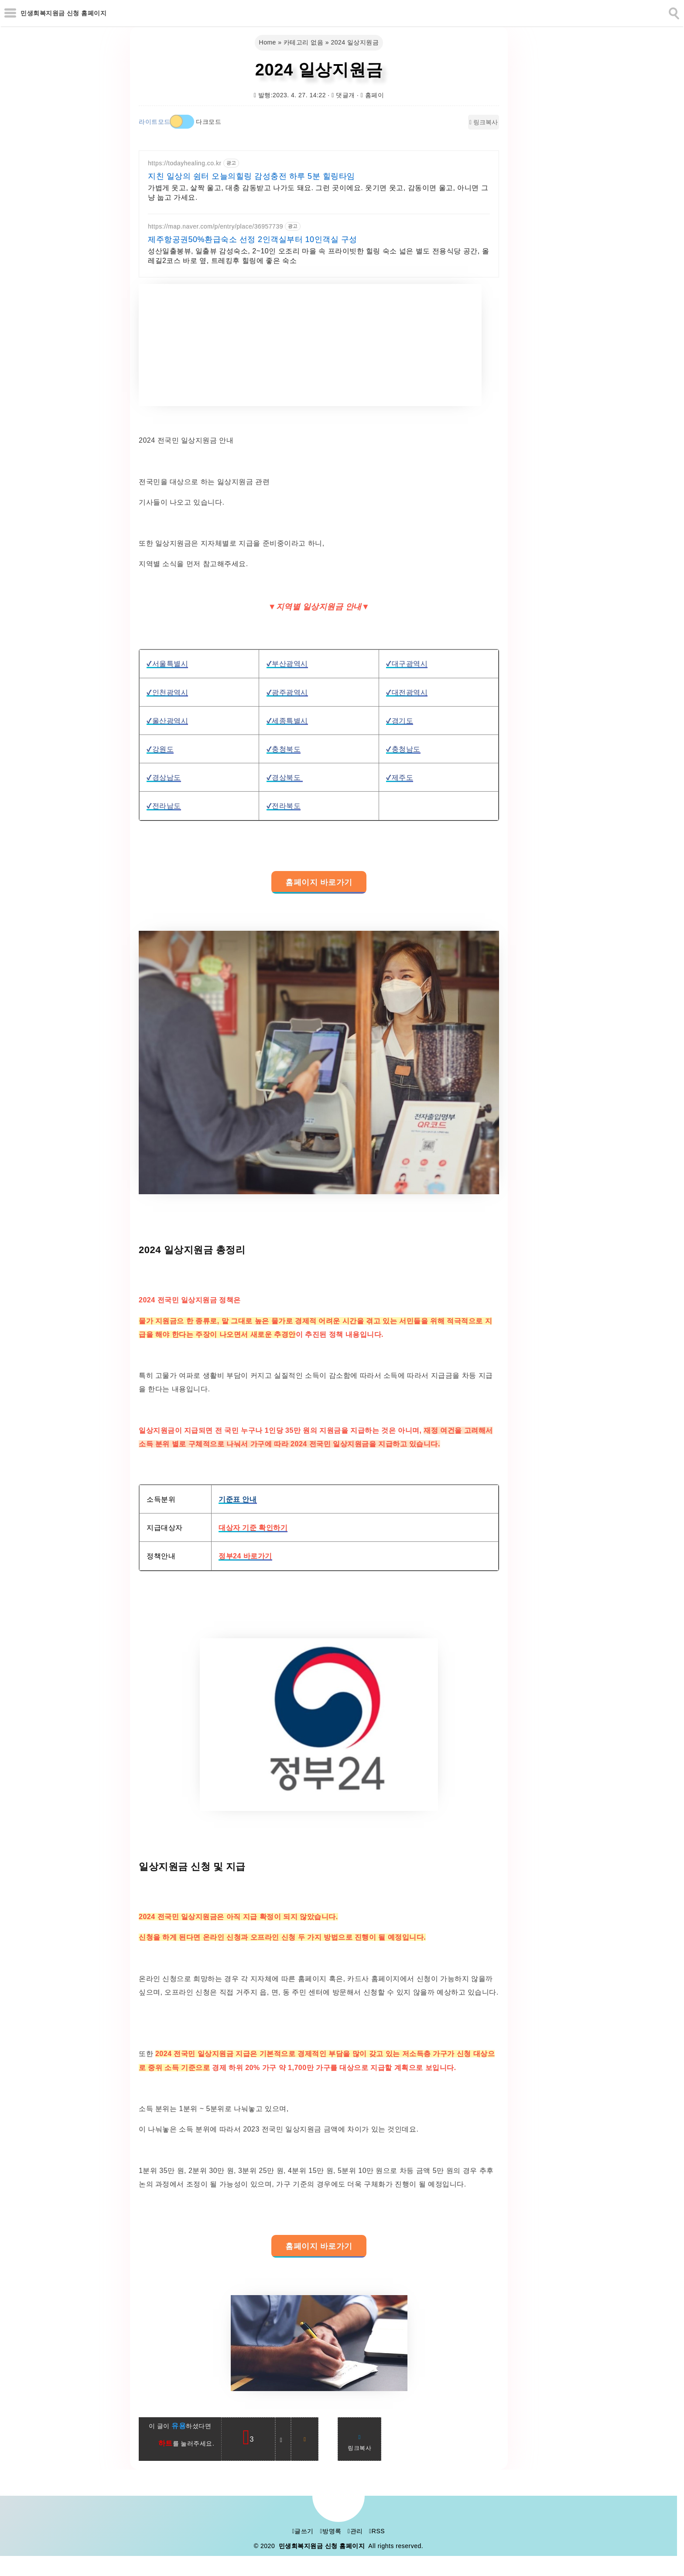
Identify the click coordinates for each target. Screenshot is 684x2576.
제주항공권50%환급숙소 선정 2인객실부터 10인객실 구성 (252, 239)
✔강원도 (160, 749)
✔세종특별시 (287, 720)
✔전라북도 (284, 806)
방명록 (330, 2531)
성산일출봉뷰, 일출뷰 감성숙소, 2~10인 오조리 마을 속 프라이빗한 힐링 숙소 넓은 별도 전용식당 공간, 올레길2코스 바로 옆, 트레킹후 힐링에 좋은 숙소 (318, 255)
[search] (673, 11)
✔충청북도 (284, 749)
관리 (355, 2531)
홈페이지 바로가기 (318, 882)
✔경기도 (399, 720)
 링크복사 (483, 122)
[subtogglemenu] (10, 13)
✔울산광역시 (167, 720)
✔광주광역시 (287, 692)
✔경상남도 (164, 777)
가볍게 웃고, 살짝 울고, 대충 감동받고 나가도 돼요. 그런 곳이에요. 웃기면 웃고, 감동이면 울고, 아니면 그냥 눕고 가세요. (318, 192)
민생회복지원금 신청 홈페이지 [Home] (63, 13)
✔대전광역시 (407, 692)
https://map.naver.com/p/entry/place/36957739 (215, 226)
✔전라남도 (164, 806)
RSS (377, 2531)
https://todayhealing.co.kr (185, 163)
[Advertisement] (310, 345)
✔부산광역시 (287, 663)
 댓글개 (343, 95)
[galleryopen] (319, 1062)
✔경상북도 (285, 777)
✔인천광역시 (167, 692)
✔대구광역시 (407, 663)
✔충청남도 (403, 749)
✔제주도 (399, 777)
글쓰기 (303, 2531)
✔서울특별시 (167, 663)
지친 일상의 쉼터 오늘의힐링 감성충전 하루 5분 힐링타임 (251, 176)
